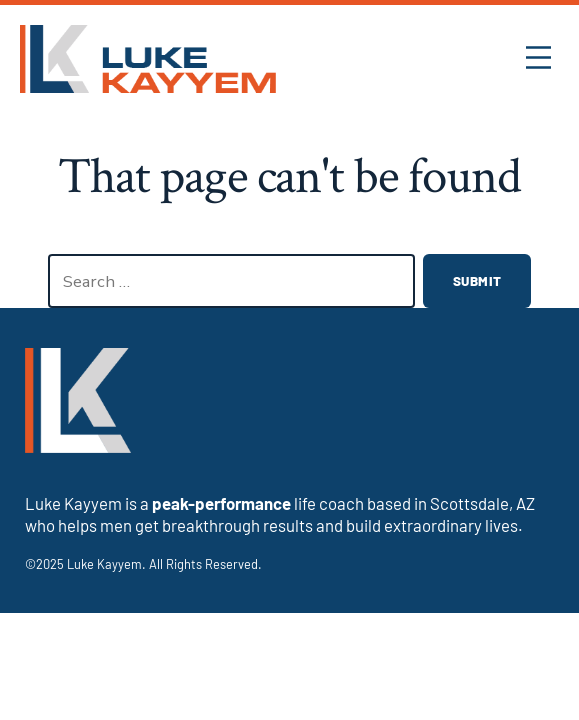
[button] (539, 59)
